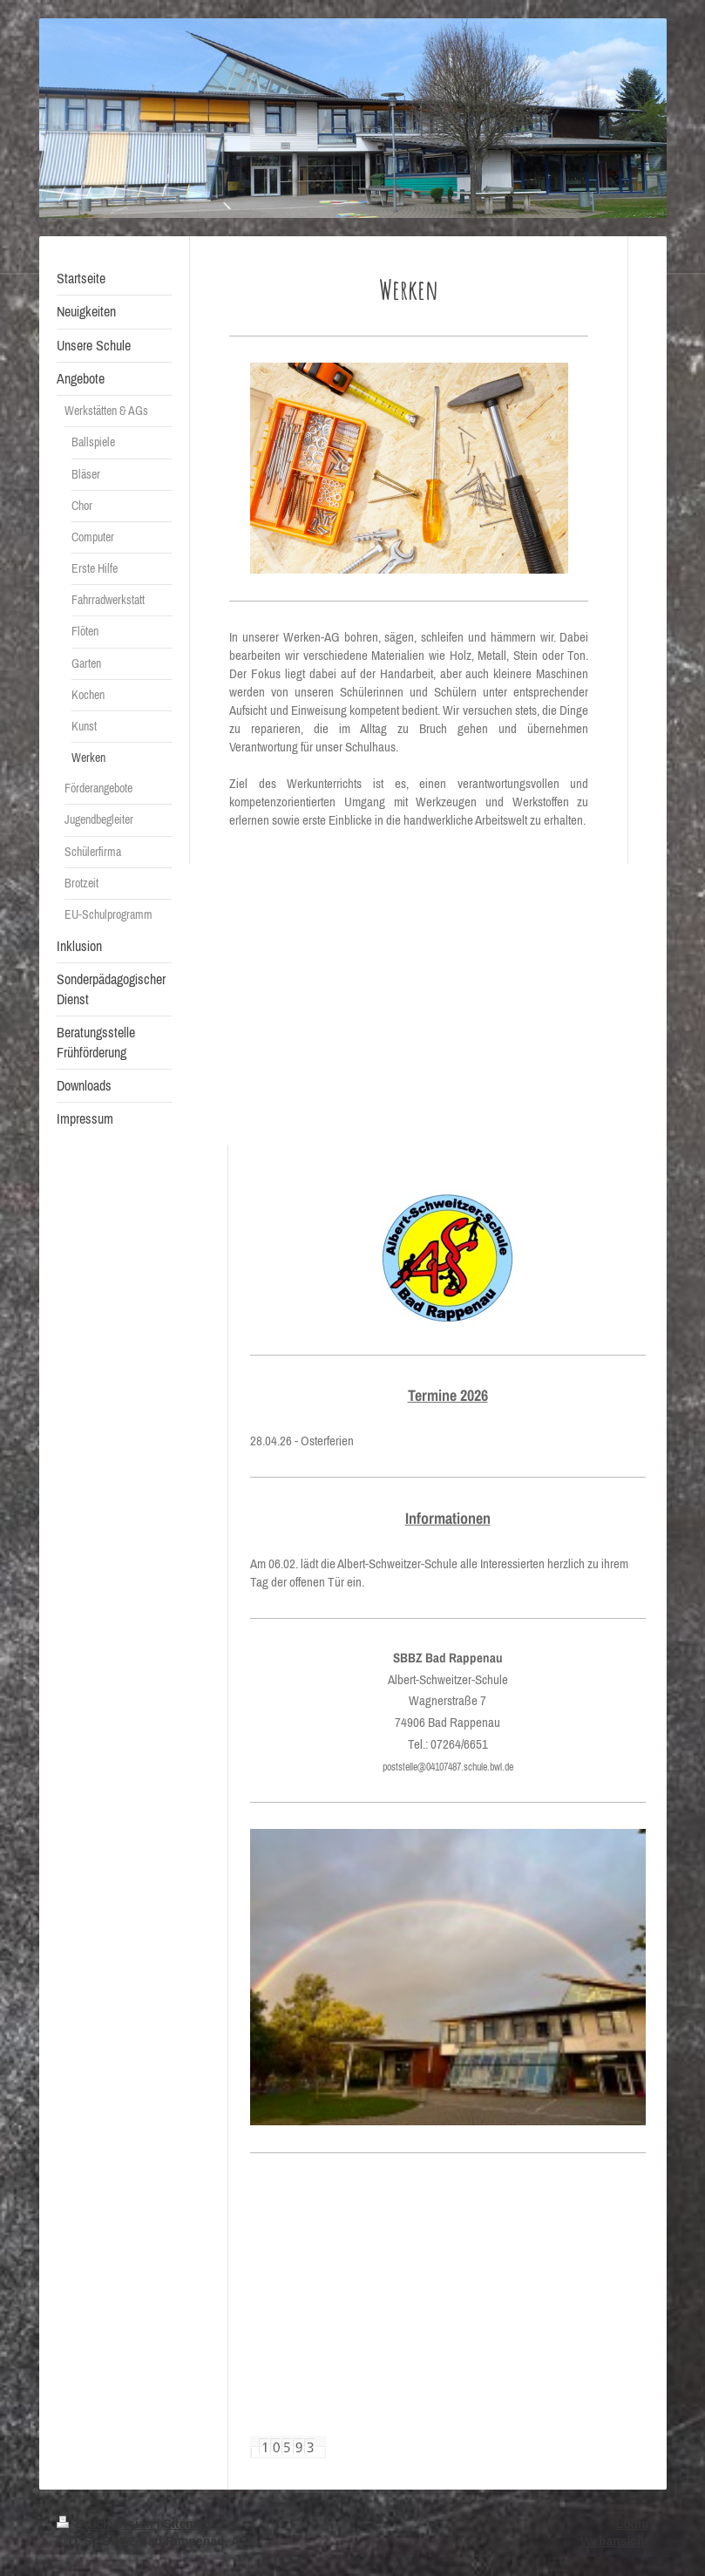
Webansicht (614, 2541)
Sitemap (187, 2524)
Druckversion (107, 2524)
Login (631, 2524)
